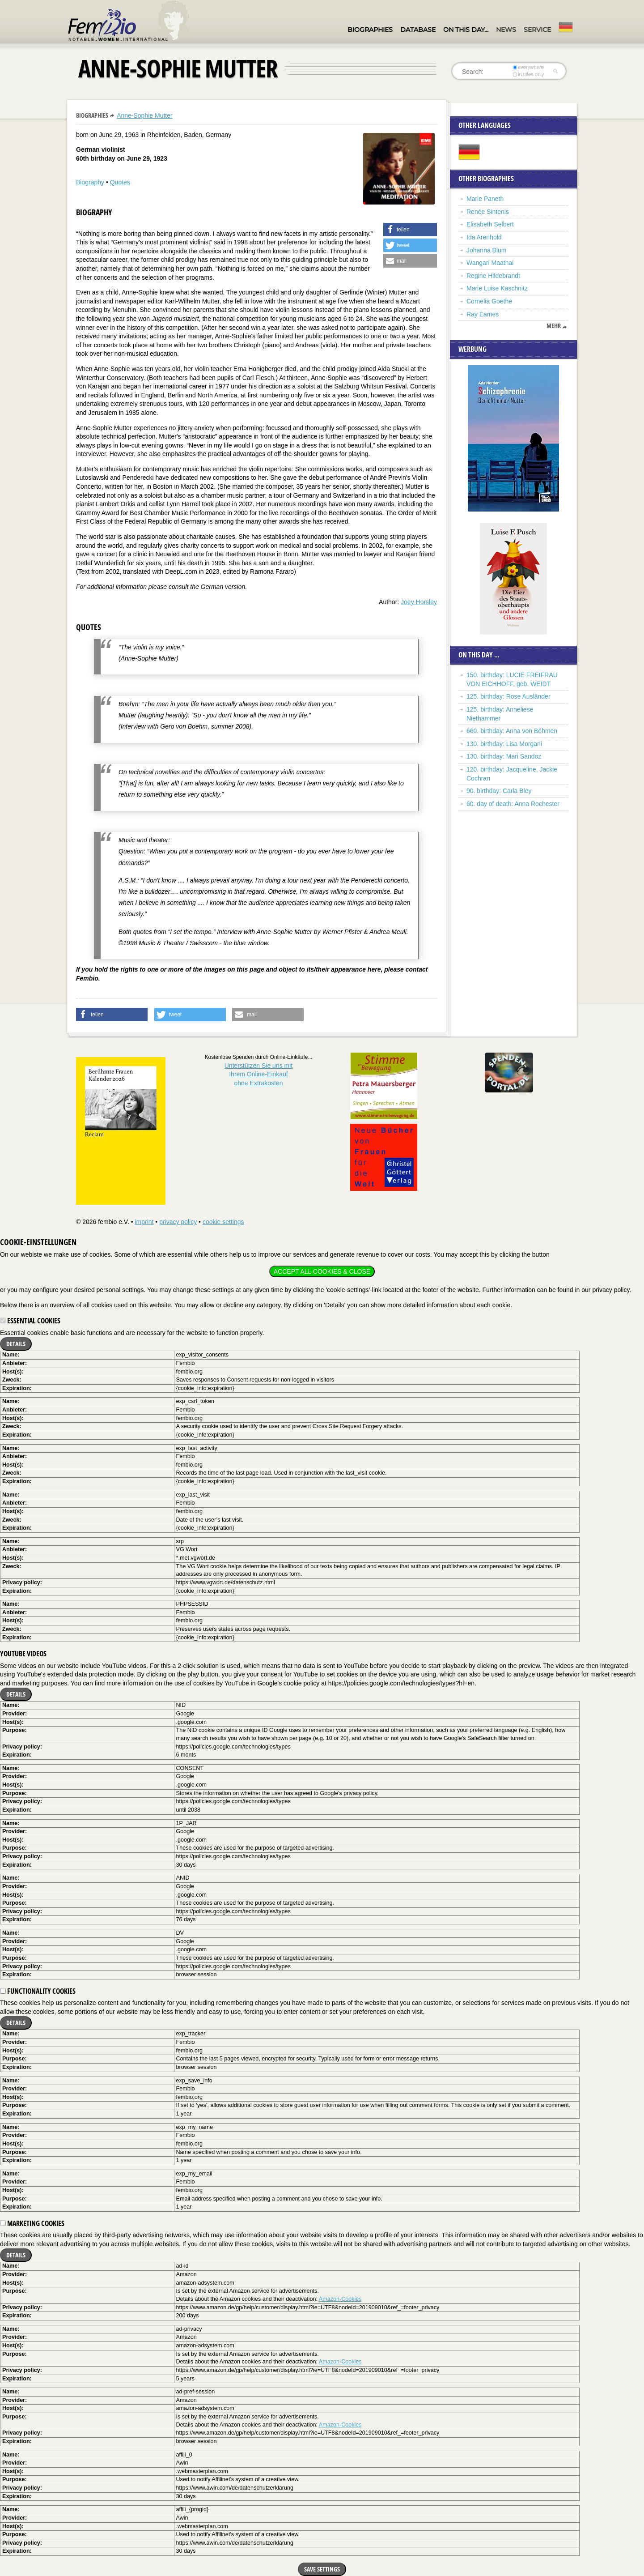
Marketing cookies (32, 2223)
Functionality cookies (38, 1991)
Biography (90, 182)
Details (15, 1343)
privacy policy (178, 1221)
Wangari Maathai (489, 262)
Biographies (370, 30)
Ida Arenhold (484, 237)
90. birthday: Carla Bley (499, 790)
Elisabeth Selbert (490, 224)
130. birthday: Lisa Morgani (504, 743)
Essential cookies (30, 1321)
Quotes (120, 182)
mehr (554, 326)
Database (418, 30)
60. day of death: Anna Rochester (512, 803)
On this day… (465, 30)
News (506, 30)
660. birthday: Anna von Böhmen (511, 730)
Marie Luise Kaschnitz (497, 288)
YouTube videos (23, 1654)
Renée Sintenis (487, 211)
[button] (410, 229)
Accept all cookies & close (322, 1271)
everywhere (528, 67)
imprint (144, 1221)
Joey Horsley (419, 602)
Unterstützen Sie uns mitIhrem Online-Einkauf (259, 1074)
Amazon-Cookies (340, 2299)
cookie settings (223, 1221)
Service (537, 30)
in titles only (528, 74)
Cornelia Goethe (489, 301)
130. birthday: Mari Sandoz (503, 756)
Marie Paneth (485, 198)
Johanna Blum (486, 250)
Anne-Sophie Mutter (145, 115)
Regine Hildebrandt (493, 275)
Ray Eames (482, 314)
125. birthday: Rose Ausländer (508, 696)
